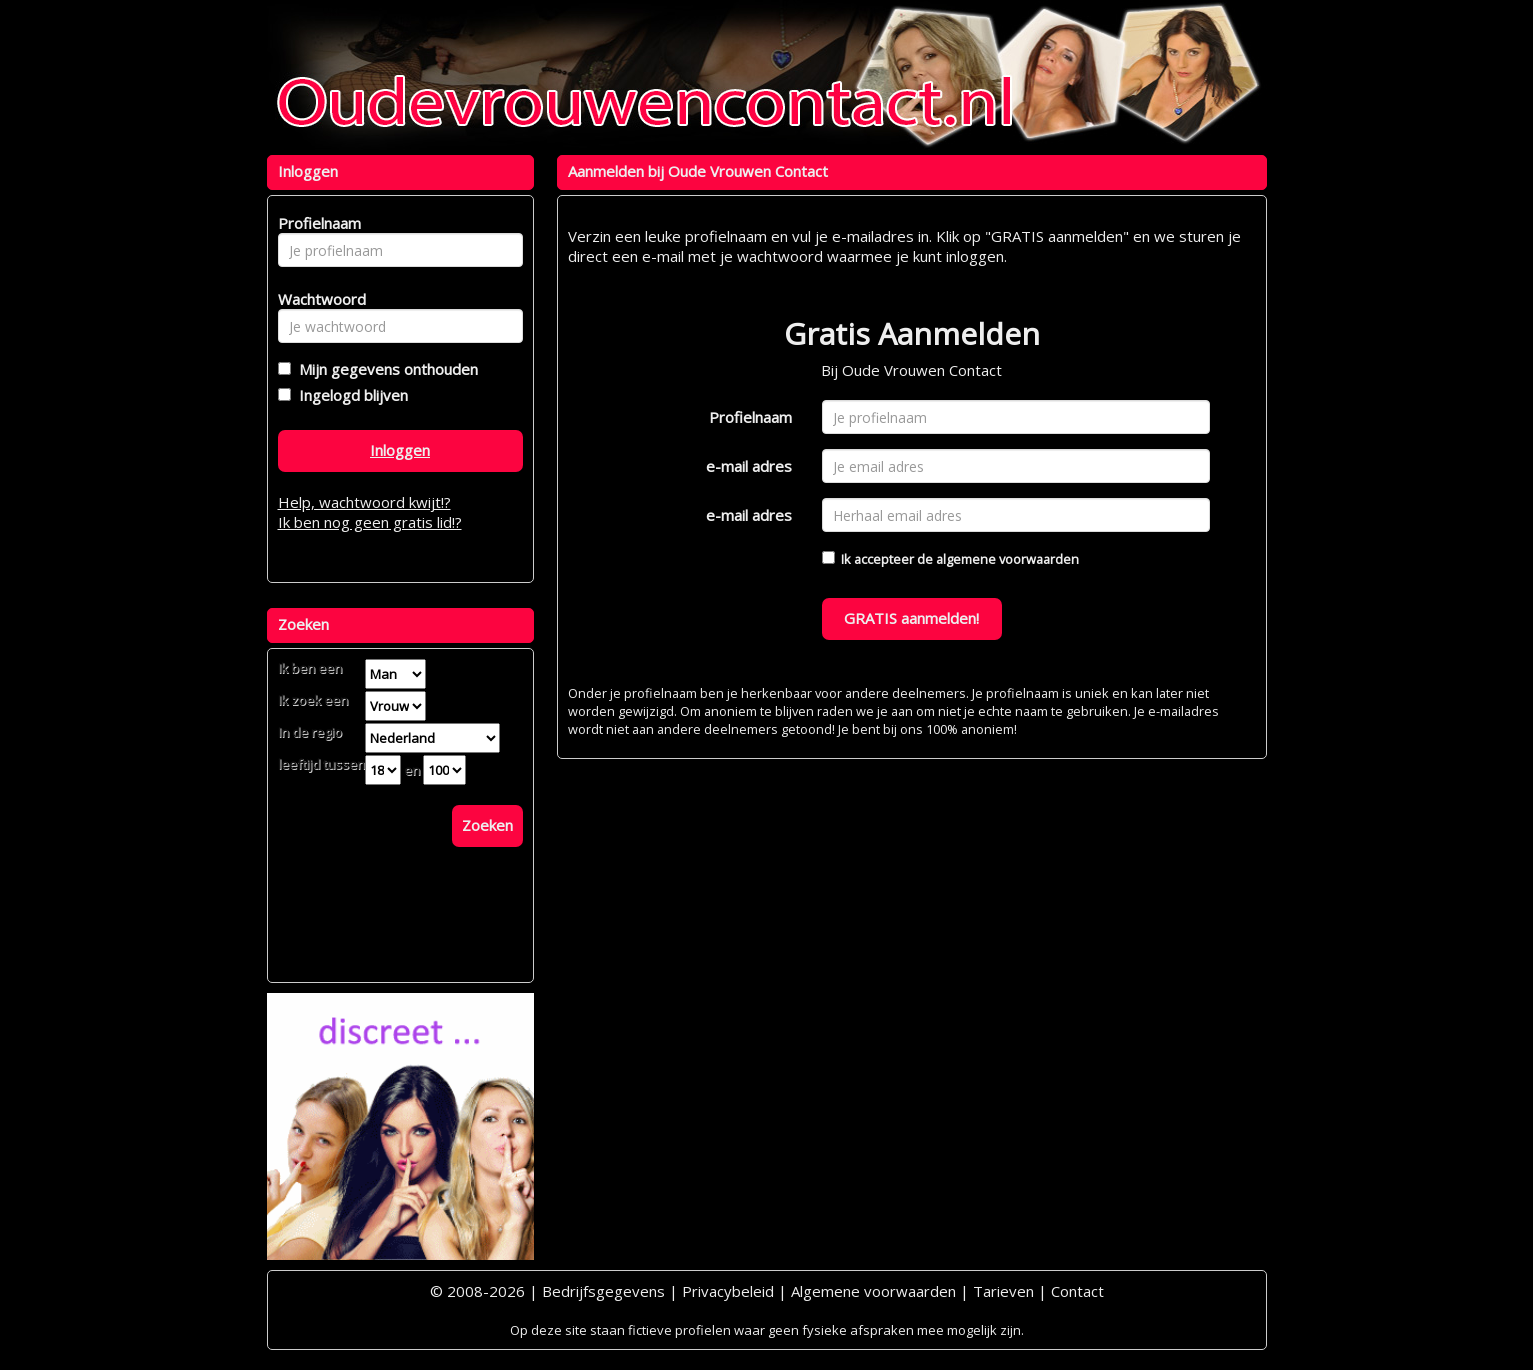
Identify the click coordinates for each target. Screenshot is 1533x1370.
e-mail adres (749, 466)
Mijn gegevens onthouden (384, 369)
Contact (1077, 1291)
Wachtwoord (316, 299)
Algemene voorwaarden (873, 1291)
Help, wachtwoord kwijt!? (364, 502)
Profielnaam (750, 417)
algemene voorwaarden (1007, 559)
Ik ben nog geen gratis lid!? (370, 522)
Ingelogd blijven (349, 395)
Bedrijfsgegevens (603, 1291)
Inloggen (400, 450)
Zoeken (487, 825)
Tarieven (1003, 1291)
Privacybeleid (728, 1291)
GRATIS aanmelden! (911, 618)
